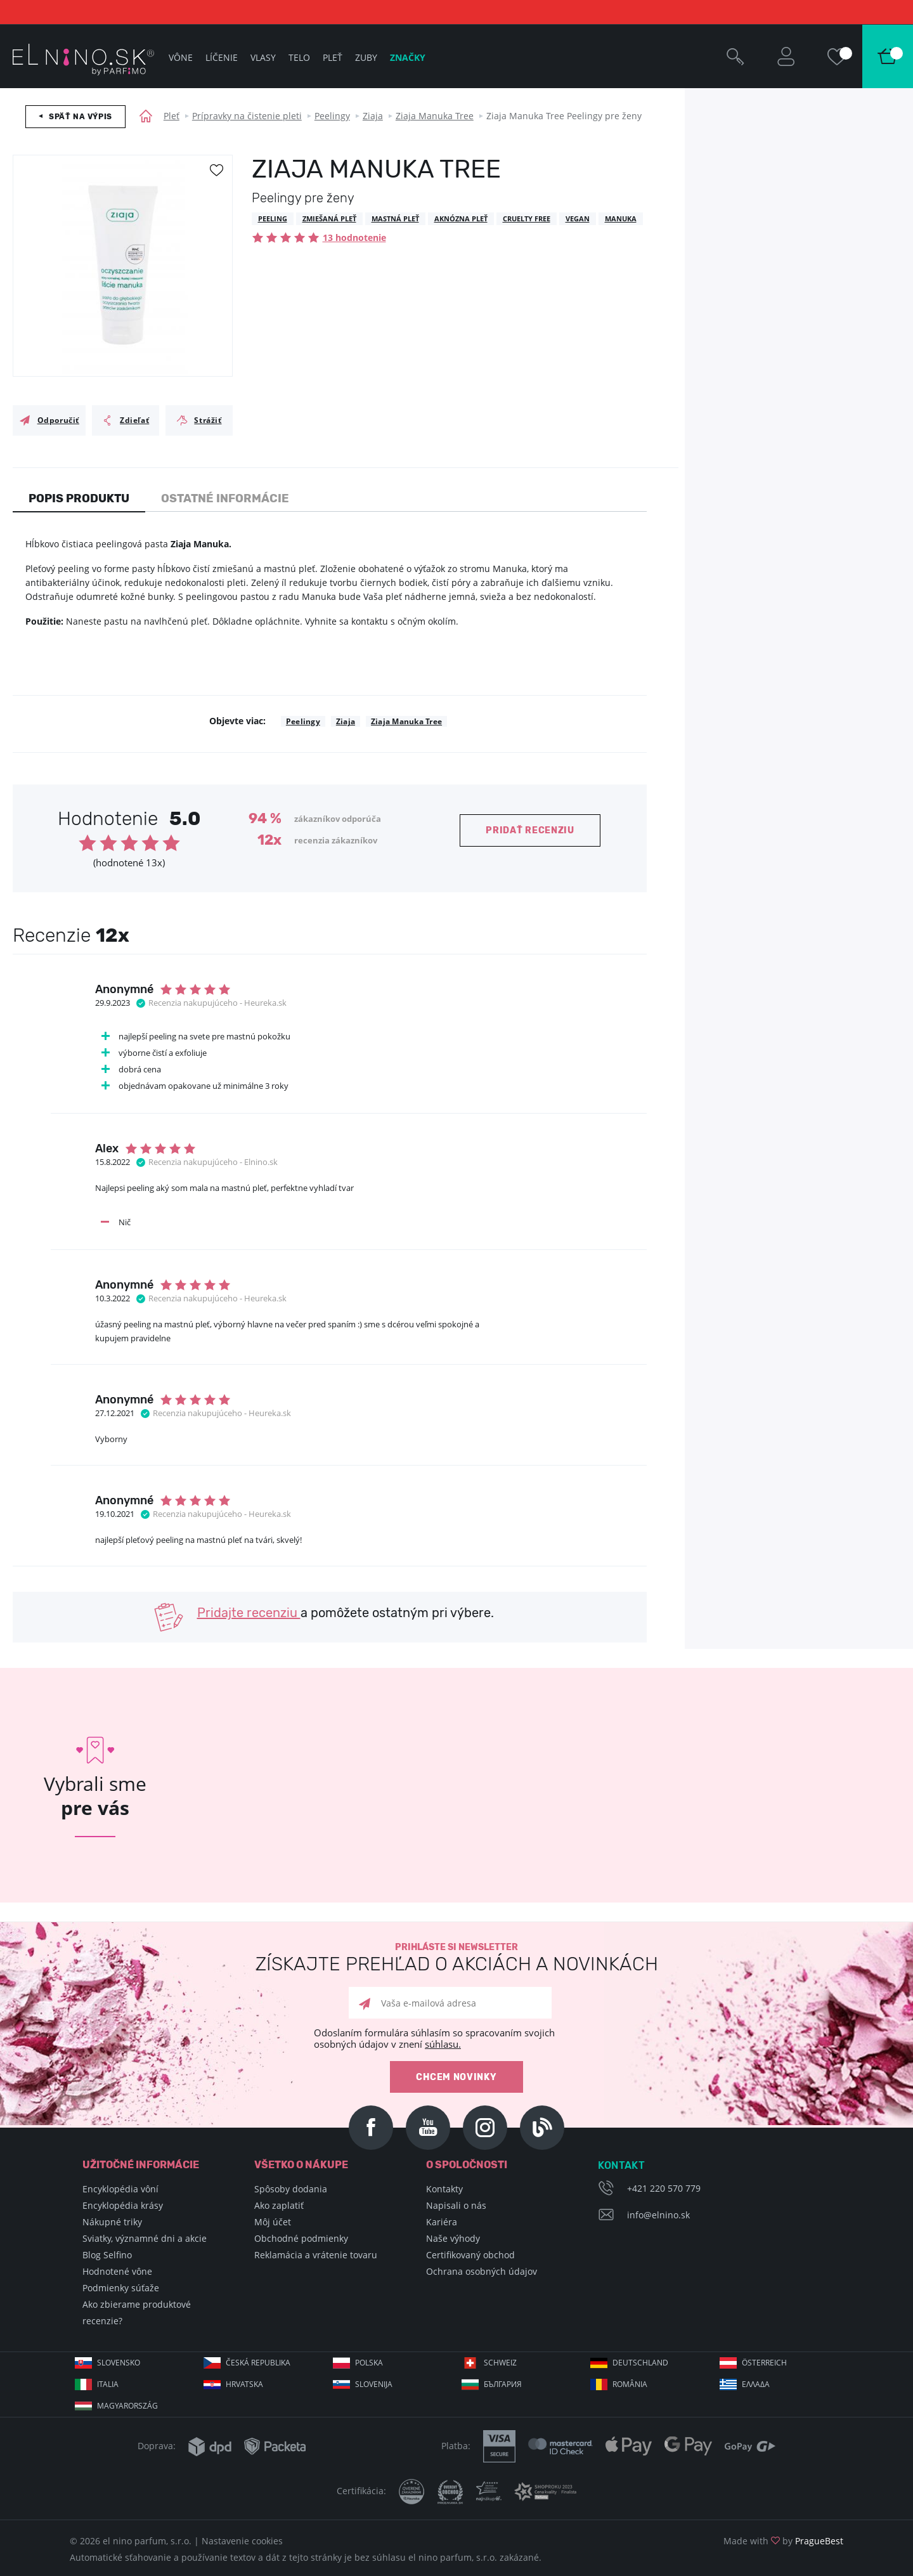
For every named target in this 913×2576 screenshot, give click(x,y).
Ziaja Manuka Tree (435, 116)
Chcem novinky (456, 2077)
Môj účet (272, 2222)
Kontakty (444, 2189)
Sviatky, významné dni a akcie (144, 2238)
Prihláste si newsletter (456, 1958)
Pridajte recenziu (249, 1612)
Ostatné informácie (225, 498)
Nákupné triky (112, 2222)
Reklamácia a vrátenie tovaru (315, 2255)
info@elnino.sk (658, 2215)
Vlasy (263, 57)
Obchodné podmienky (301, 2238)
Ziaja (373, 116)
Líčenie (221, 57)
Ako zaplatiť (279, 2205)
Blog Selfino (107, 2255)
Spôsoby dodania (290, 2189)
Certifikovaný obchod (470, 2255)
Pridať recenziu (530, 830)
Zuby (366, 57)
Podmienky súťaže (120, 2288)
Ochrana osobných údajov (481, 2271)
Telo (299, 57)
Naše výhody (453, 2238)
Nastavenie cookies (242, 2541)
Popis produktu (79, 498)
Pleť (171, 116)
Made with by (783, 2541)
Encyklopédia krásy (122, 2205)
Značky (407, 57)
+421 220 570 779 (664, 2188)
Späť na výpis (80, 116)
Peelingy (332, 116)
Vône (181, 57)
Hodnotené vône (117, 2271)
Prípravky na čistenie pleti (247, 116)
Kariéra (441, 2222)
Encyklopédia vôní (120, 2189)
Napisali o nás (456, 2205)
